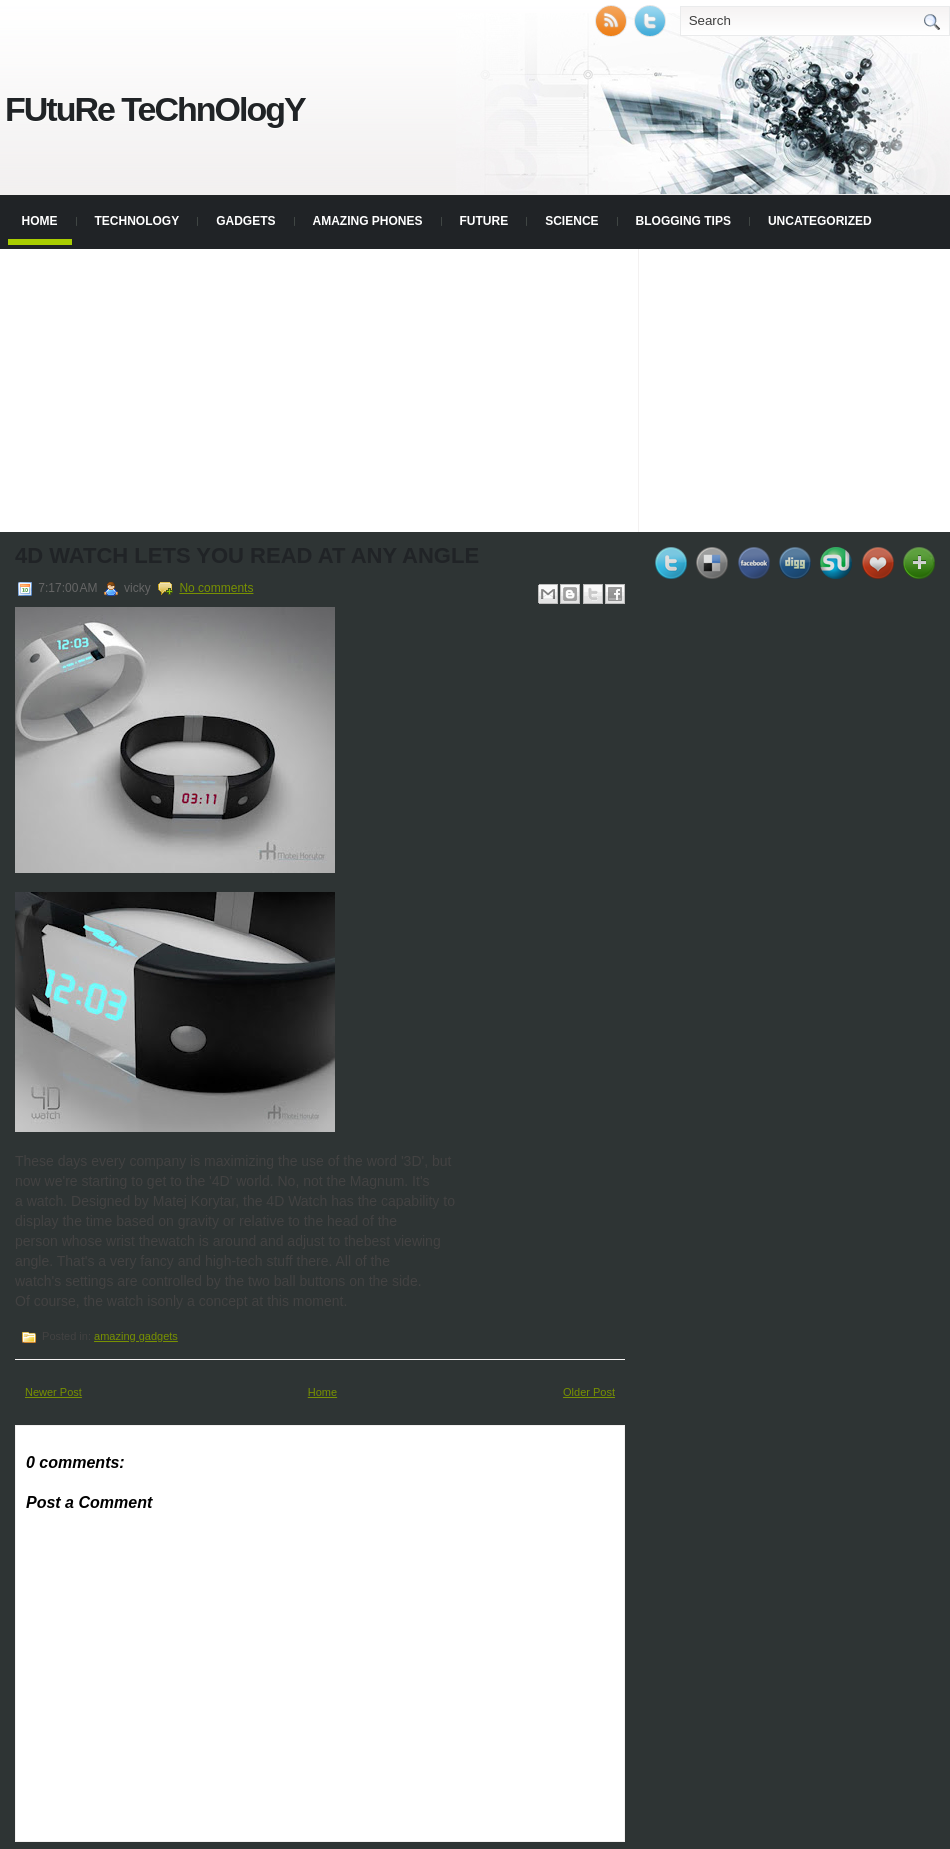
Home (40, 221)
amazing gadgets (136, 1336)
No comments (216, 588)
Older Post (589, 1392)
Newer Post (53, 1392)
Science (571, 221)
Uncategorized (820, 221)
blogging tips (683, 221)
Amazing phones (368, 221)
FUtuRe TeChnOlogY (155, 109)
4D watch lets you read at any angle (247, 555)
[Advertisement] (475, 389)
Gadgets (245, 221)
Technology (137, 221)
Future (484, 221)
